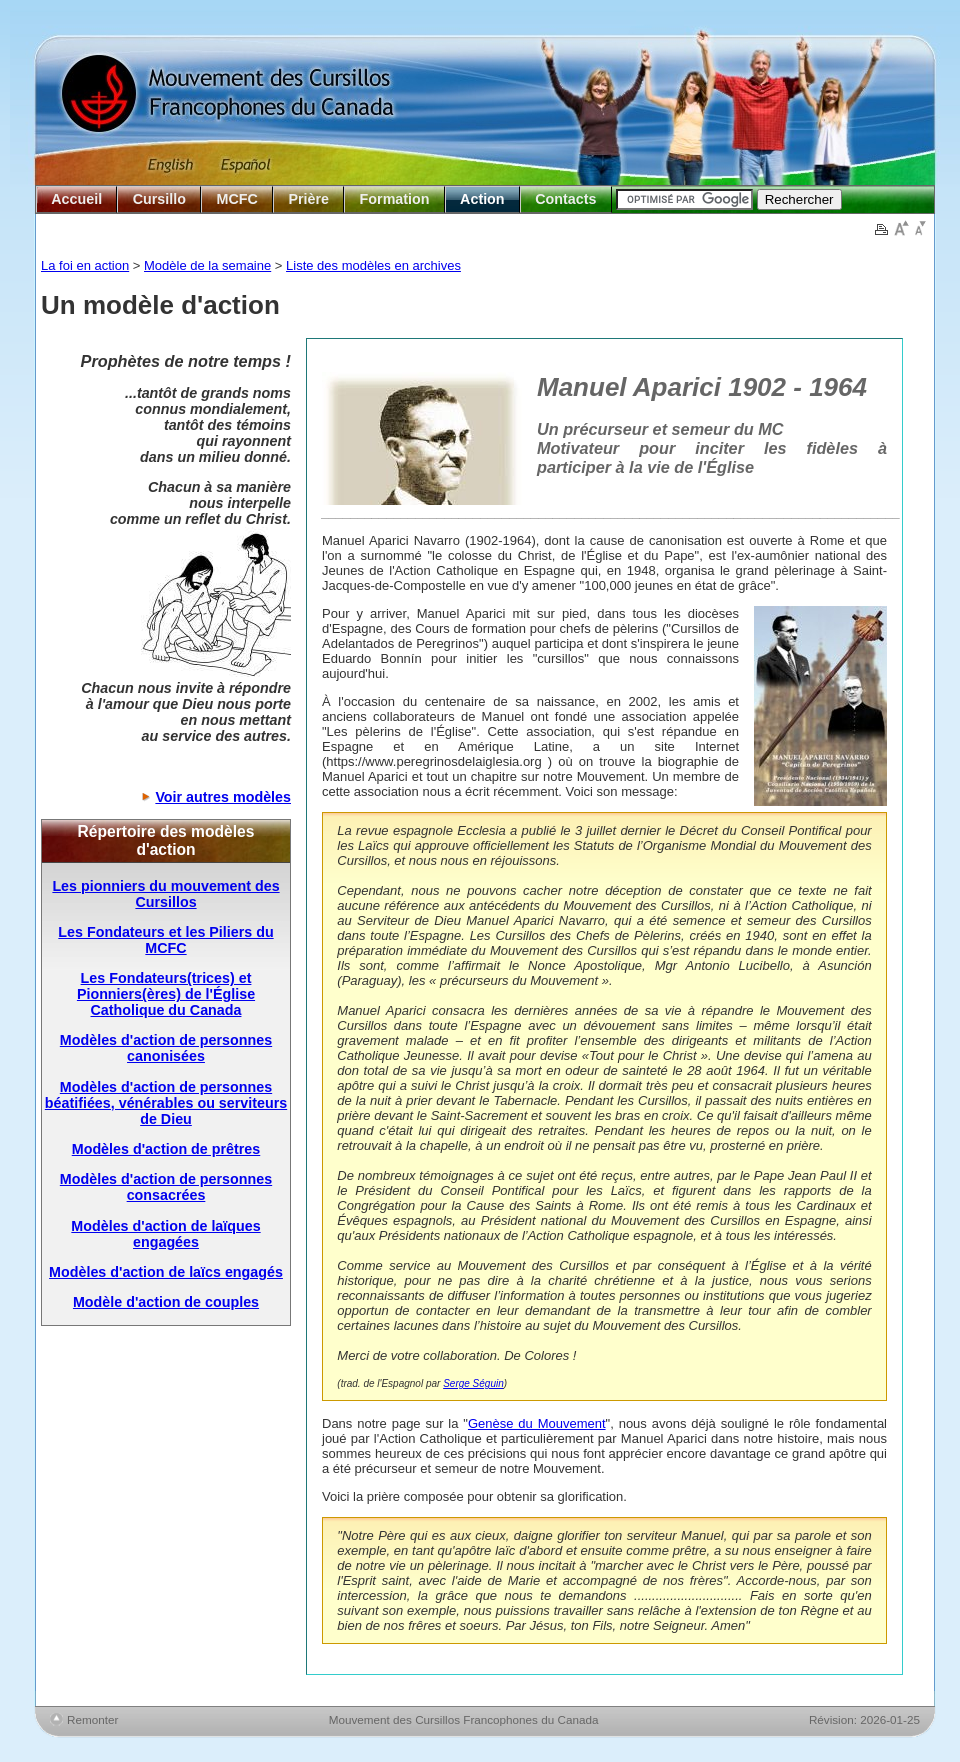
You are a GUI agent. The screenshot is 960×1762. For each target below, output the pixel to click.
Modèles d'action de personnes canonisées (166, 1048)
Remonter (92, 1719)
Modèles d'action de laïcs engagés (166, 1272)
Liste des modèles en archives (373, 265)
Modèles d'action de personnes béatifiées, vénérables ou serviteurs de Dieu (166, 1103)
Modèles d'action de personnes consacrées (166, 1187)
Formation (395, 199)
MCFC (237, 199)
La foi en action (85, 265)
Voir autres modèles (223, 797)
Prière (308, 199)
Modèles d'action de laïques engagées (165, 1234)
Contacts (565, 199)
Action (482, 199)
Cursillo (159, 199)
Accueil (76, 199)
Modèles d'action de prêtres (166, 1149)
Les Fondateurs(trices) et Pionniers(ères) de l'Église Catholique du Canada (166, 994)
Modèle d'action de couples (166, 1302)
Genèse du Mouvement (537, 1423)
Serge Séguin (473, 1383)
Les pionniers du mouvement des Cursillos (165, 894)
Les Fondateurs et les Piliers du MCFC (165, 940)
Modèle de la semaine (207, 265)
